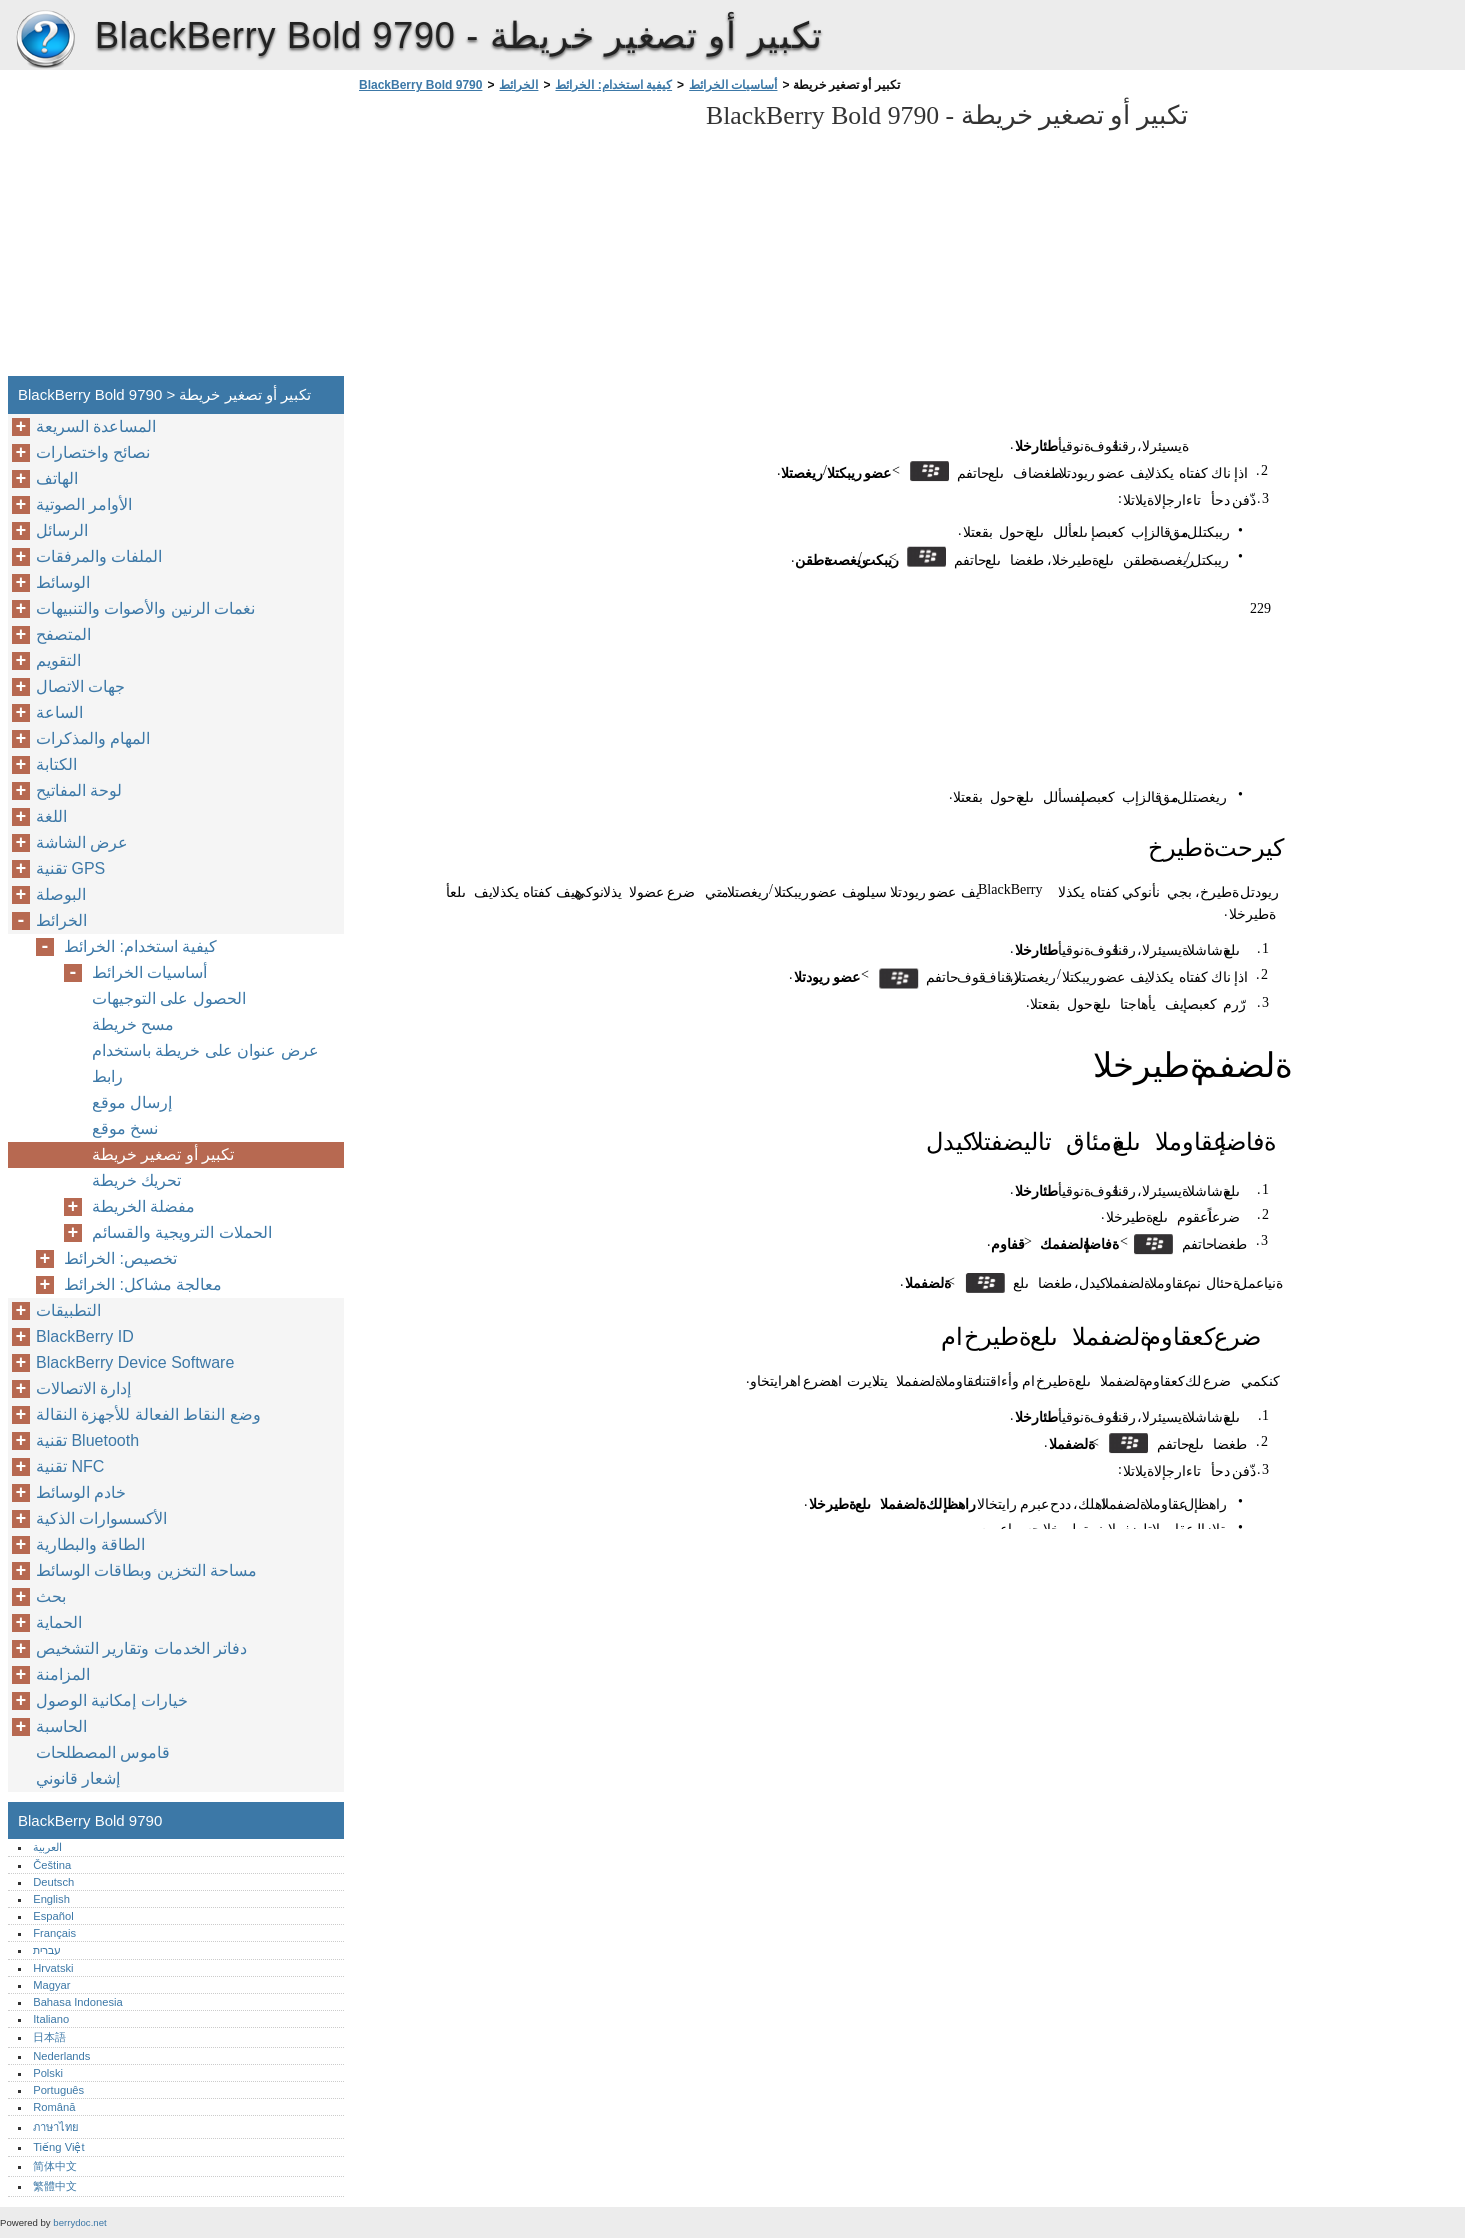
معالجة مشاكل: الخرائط (143, 1284)
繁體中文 (55, 2186)
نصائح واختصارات (93, 452)
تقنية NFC (70, 1466)
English (51, 1899)
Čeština (52, 1865)
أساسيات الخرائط (733, 85)
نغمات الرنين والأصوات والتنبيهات (145, 608)
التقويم (58, 660)
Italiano (51, 2019)
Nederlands (61, 2056)
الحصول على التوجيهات (169, 998)
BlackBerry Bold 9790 (45, 40)
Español (53, 1916)
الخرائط (518, 85)
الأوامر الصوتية (84, 504)
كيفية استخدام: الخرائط (613, 85)
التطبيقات (68, 1310)
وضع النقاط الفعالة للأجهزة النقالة (148, 1414)
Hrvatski (53, 1968)
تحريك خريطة (136, 1180)
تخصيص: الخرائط (120, 1258)
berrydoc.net (79, 2222)
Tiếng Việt (58, 2147)
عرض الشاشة (82, 842)
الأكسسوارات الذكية (101, 1518)
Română (54, 2107)
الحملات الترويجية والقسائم (182, 1232)
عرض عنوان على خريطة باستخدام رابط (205, 1063)
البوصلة (61, 894)
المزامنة (63, 1674)
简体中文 (55, 2166)
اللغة (51, 816)
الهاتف (57, 478)
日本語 (49, 2037)
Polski (48, 2073)
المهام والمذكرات (93, 738)
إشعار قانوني (78, 1778)
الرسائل (62, 530)
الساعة (59, 712)
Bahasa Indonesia (78, 2002)
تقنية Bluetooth (87, 1440)
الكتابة (56, 764)
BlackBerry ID (85, 1336)
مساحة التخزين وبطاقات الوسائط (146, 1570)
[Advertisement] (522, 240)
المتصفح (63, 634)
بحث (51, 1596)
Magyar (51, 1985)
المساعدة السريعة (96, 426)
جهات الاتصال (80, 686)
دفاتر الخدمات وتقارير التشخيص (141, 1648)
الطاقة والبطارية (90, 1544)
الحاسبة (61, 1726)
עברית (47, 1950)
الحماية (59, 1622)
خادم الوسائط (81, 1492)
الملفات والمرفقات (99, 556)
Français (54, 1933)
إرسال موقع (132, 1102)
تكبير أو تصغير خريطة (163, 1154)
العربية (47, 1847)
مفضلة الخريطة (143, 1206)
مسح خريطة (133, 1024)
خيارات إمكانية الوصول (112, 1700)
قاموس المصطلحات (103, 1752)
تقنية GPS (70, 868)
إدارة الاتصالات (83, 1388)
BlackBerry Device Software (135, 1362)
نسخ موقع (125, 1128)
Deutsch (53, 1882)
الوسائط (63, 582)
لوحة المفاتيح (79, 790)
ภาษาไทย (56, 2127)
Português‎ (58, 2090)
